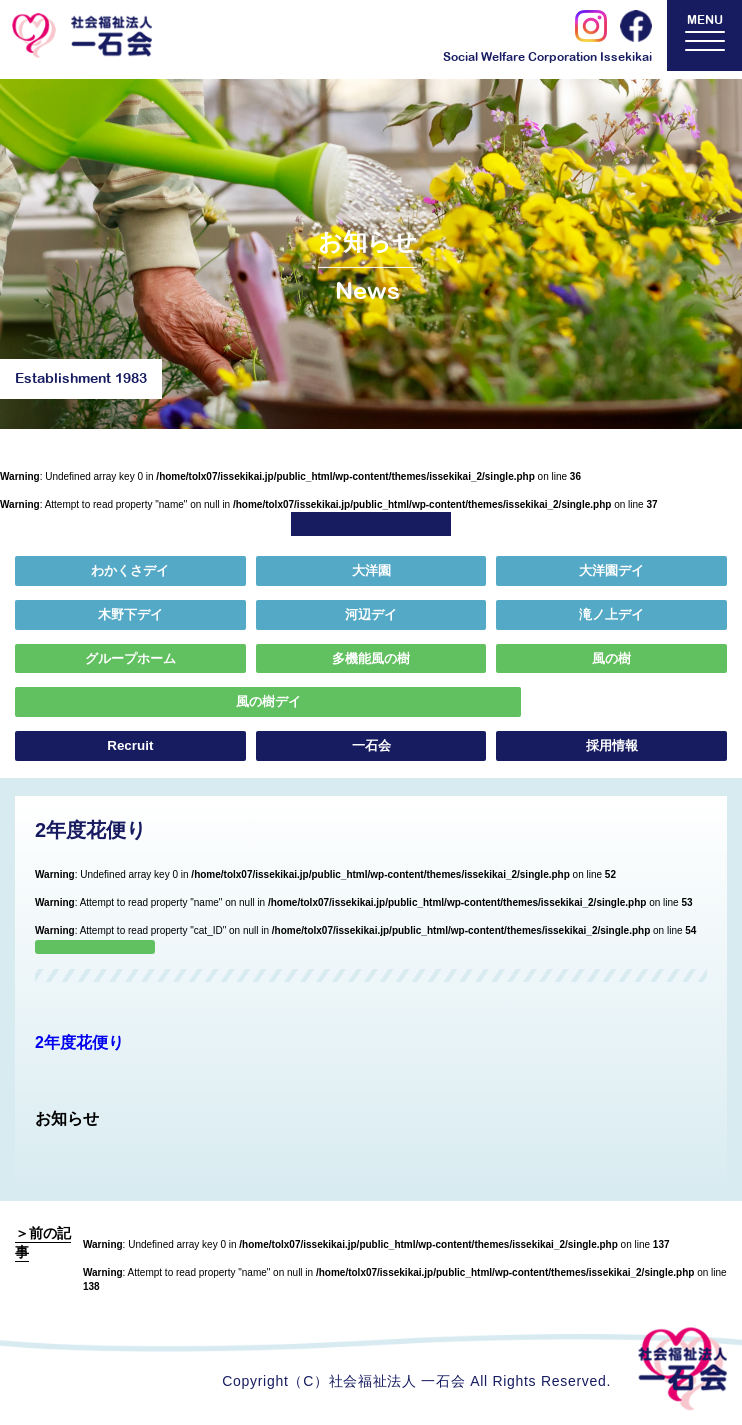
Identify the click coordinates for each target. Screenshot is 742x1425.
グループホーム (130, 662)
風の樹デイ (129, 706)
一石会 (371, 751)
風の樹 (612, 662)
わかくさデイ (130, 572)
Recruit (130, 751)
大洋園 (371, 572)
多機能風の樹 (371, 662)
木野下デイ (130, 617)
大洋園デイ (612, 572)
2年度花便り (79, 1047)
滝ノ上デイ (612, 617)
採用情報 (612, 751)
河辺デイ (371, 617)
